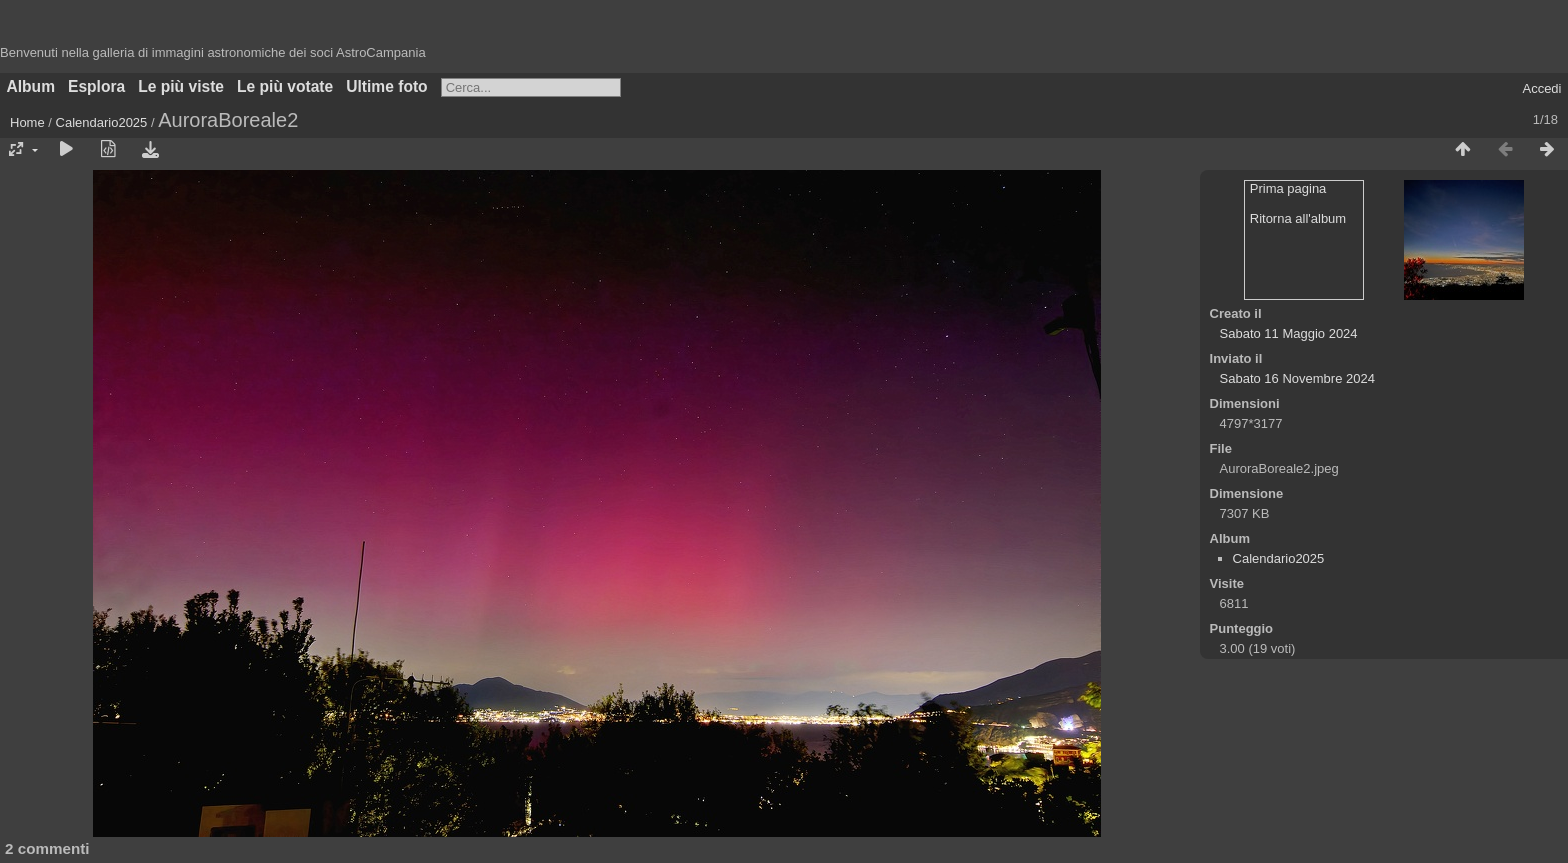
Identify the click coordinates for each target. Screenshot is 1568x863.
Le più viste (181, 86)
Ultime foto (386, 86)
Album (31, 86)
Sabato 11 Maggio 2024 (1289, 333)
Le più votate (285, 86)
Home (27, 122)
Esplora (96, 86)
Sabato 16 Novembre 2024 (1297, 378)
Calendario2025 (102, 122)
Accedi (1541, 88)
